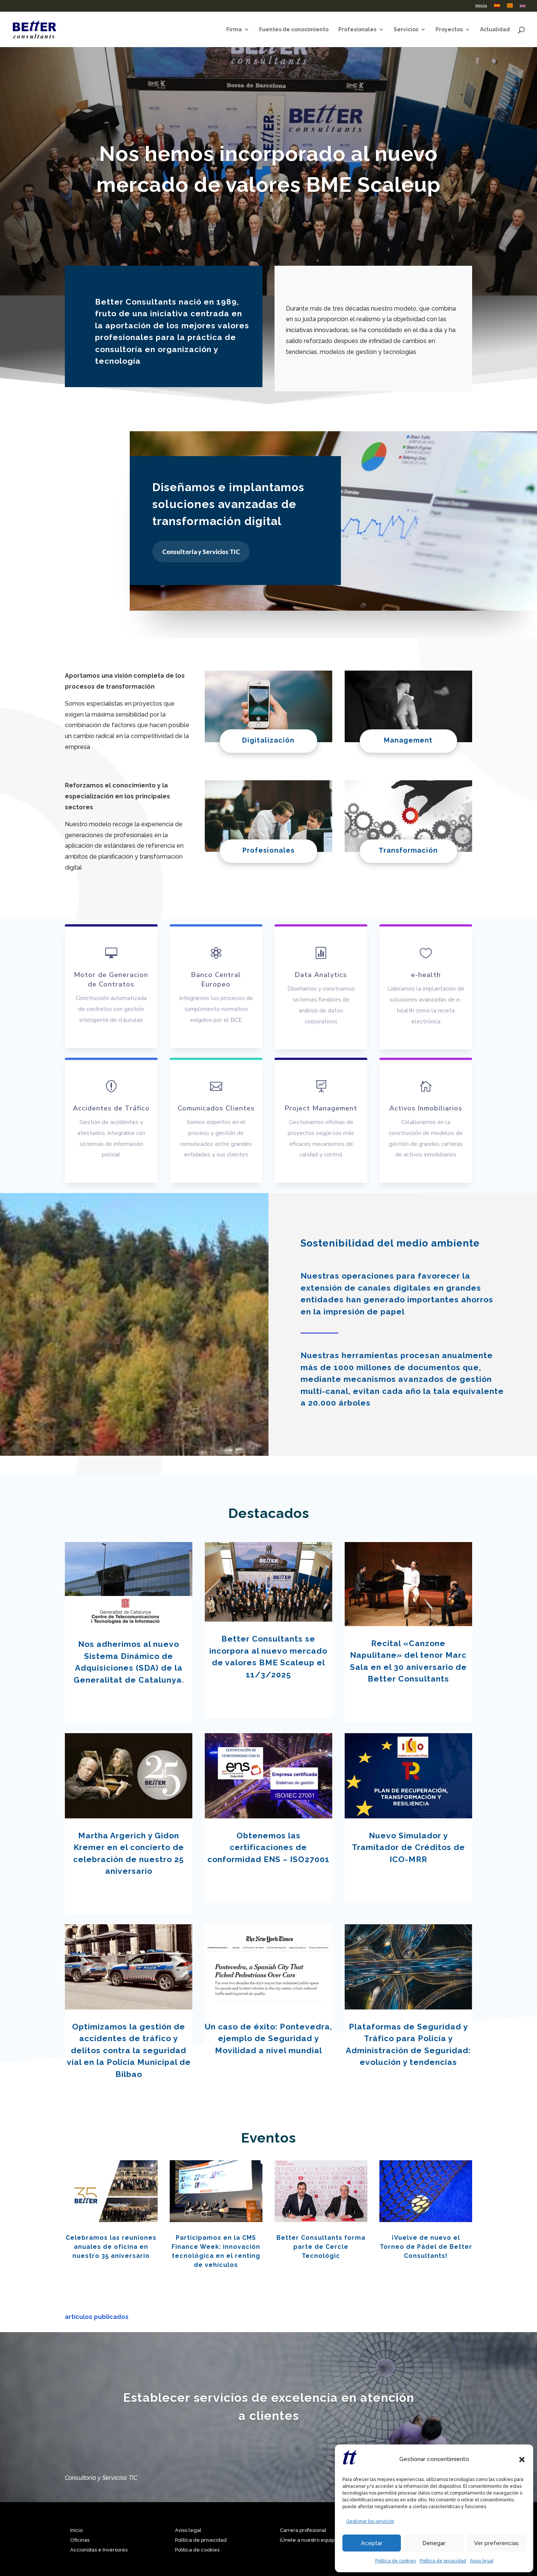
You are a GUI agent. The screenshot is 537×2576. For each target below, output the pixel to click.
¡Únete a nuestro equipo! (309, 2540)
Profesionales (357, 29)
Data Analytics (321, 974)
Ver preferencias (496, 2543)
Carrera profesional (303, 2530)
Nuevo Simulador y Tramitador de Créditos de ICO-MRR (408, 1847)
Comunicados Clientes (216, 1108)
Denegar (433, 2543)
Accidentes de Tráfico (111, 1108)
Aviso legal (481, 2561)
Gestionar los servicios (370, 2521)
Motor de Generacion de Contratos (111, 979)
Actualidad (495, 29)
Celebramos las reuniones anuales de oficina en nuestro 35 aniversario (111, 2246)
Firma (234, 29)
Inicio (481, 6)
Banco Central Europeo (216, 979)
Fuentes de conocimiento (293, 29)
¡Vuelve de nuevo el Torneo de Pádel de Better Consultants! (426, 2246)
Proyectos (449, 29)
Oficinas (79, 2540)
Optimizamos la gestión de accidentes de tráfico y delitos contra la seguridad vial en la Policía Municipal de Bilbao (129, 2050)
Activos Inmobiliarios (425, 1108)
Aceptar (371, 2543)
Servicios (406, 29)
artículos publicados (97, 2316)
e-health (426, 974)
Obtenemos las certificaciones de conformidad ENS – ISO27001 (268, 1847)
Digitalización (268, 740)
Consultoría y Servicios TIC (201, 551)
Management (408, 740)
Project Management (321, 1108)
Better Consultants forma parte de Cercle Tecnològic (320, 2246)
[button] (522, 2459)
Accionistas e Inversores (98, 2550)
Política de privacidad (443, 2561)
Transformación (408, 850)
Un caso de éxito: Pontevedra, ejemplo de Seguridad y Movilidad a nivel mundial (268, 2038)
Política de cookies (395, 2561)
